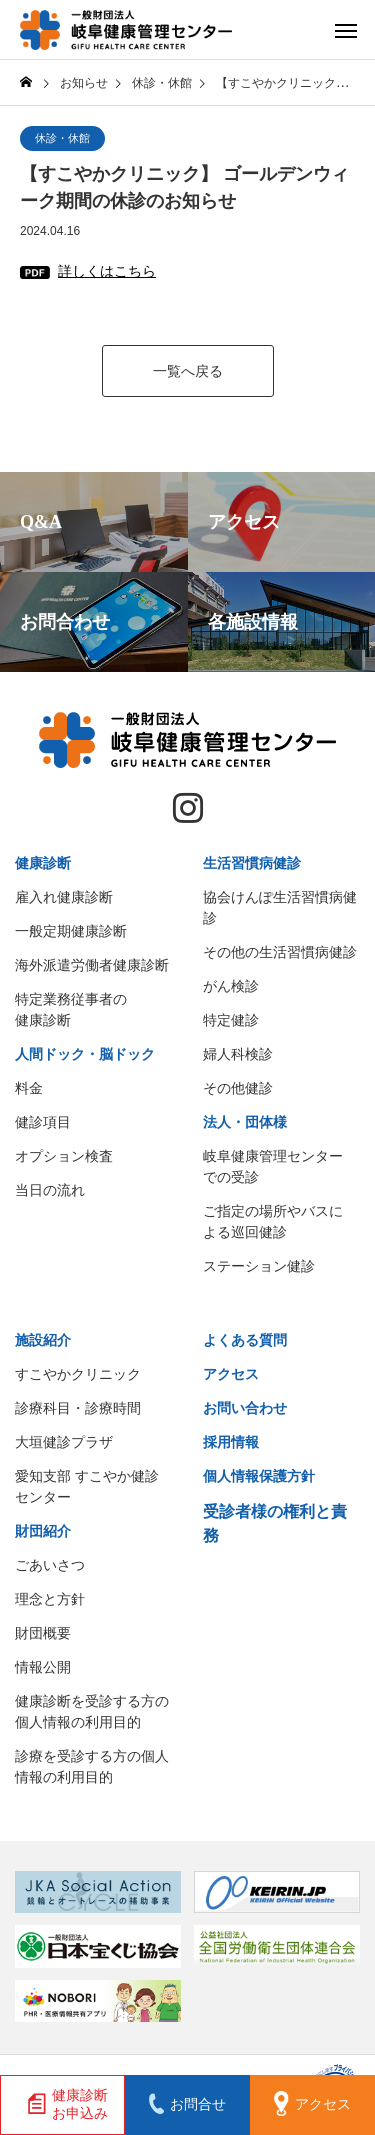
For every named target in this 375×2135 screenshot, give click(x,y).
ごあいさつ (50, 1565)
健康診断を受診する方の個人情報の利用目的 (92, 1711)
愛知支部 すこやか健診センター (87, 1486)
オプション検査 (64, 1156)
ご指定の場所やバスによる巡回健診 (273, 1221)
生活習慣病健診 (252, 863)
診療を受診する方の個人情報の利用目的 (92, 1766)
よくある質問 (245, 1340)
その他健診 (238, 1088)
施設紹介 (43, 1340)
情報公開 (43, 1667)
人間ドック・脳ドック (85, 1054)
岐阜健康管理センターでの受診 (273, 1166)
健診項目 (43, 1122)
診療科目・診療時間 (78, 1408)
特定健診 (231, 1020)
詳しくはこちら (107, 271)
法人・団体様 (245, 1122)
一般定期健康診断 (71, 931)
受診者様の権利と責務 (275, 1523)
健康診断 (43, 863)
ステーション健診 (259, 1266)
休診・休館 (62, 138)
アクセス (231, 1374)
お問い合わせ (245, 1408)
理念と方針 (50, 1599)
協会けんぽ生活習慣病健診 (280, 907)
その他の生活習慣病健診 (280, 952)
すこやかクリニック (78, 1374)
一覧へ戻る (188, 371)
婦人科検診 (238, 1054)
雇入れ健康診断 (64, 897)
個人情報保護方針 (259, 1476)
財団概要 (43, 1633)
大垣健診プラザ (64, 1442)
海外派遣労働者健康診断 (92, 965)
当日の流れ (50, 1190)
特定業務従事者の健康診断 (71, 1009)
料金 (29, 1088)
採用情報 (231, 1442)
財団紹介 (43, 1531)
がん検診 (231, 986)
